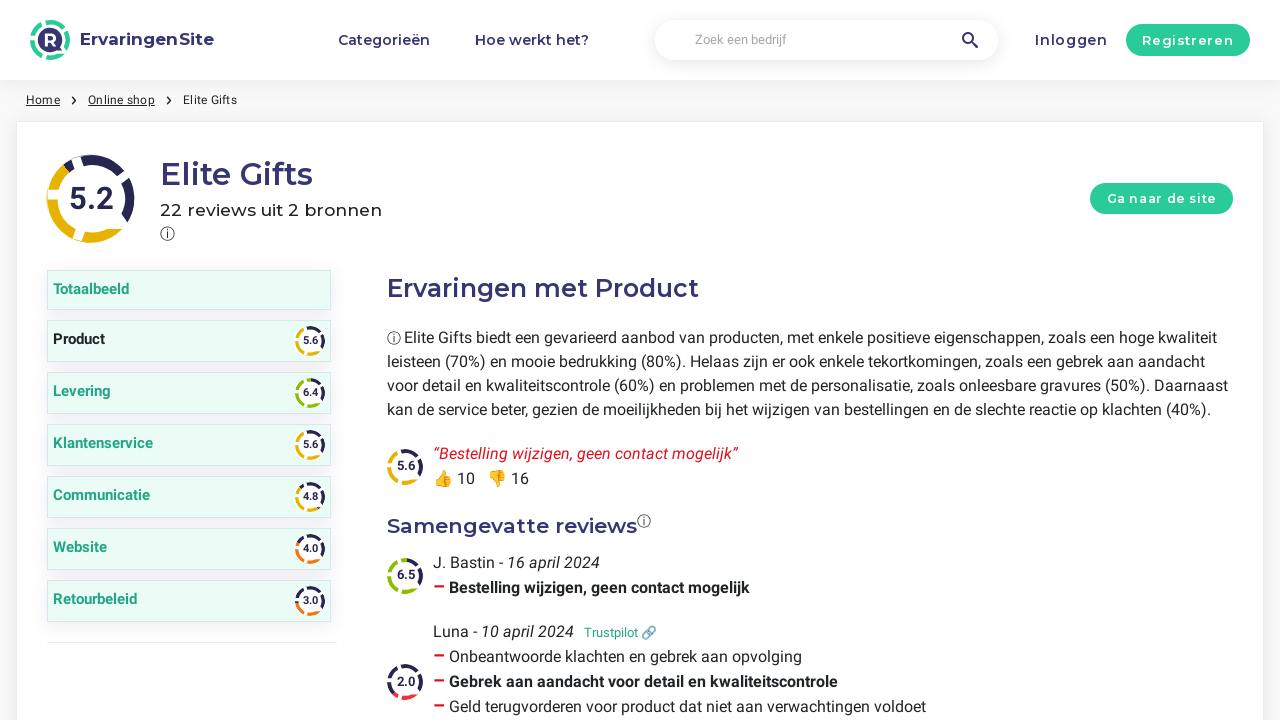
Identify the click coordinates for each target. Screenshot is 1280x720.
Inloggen (1071, 40)
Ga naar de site (1162, 198)
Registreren (1187, 40)
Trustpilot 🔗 (620, 632)
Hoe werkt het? (532, 40)
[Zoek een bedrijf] (826, 40)
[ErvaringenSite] (122, 40)
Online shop (121, 100)
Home (43, 100)
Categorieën (384, 40)
